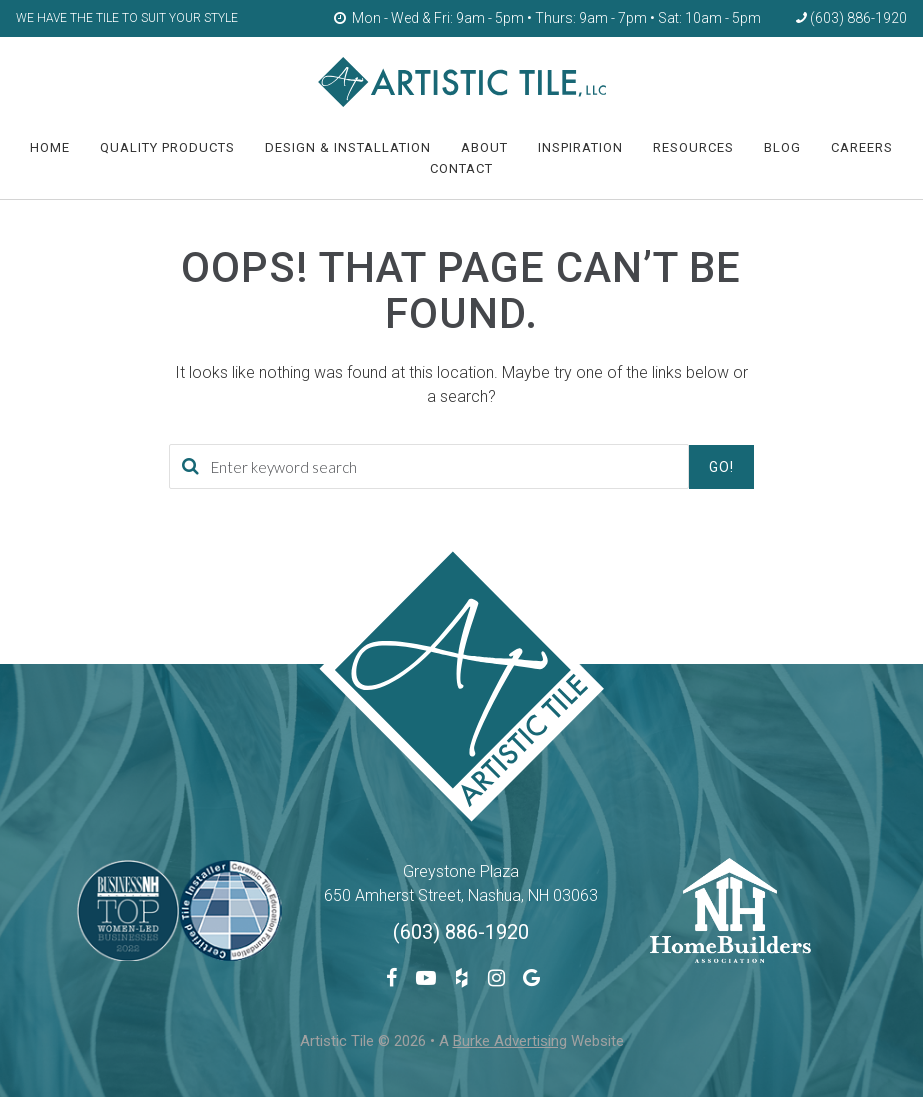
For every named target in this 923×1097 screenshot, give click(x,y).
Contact (461, 168)
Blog (782, 147)
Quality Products (167, 147)
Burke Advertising (510, 1041)
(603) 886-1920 (461, 932)
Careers (862, 147)
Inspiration (580, 147)
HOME (50, 147)
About (484, 147)
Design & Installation (348, 147)
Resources (693, 147)
